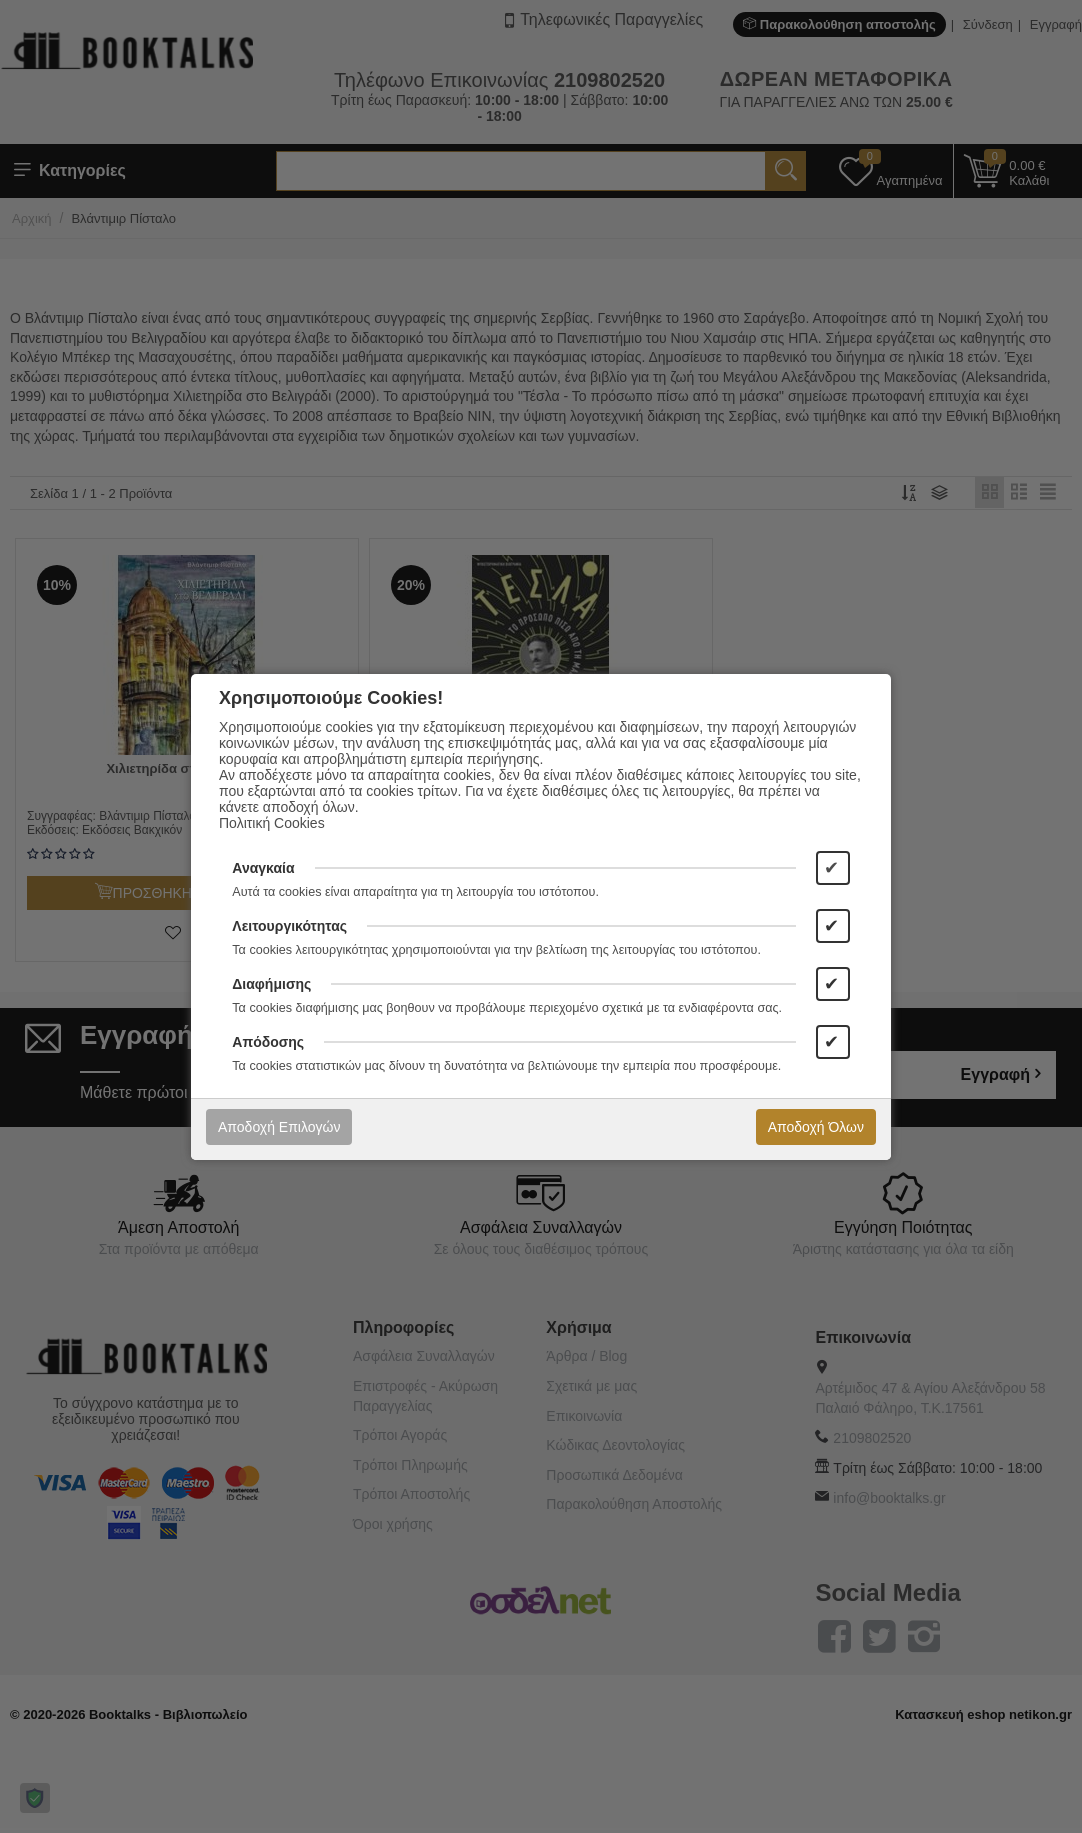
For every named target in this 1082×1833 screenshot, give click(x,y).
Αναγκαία (263, 868)
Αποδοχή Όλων (816, 1127)
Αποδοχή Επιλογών (279, 1127)
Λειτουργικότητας (289, 926)
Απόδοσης (268, 1042)
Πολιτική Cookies (272, 823)
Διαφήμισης (271, 984)
